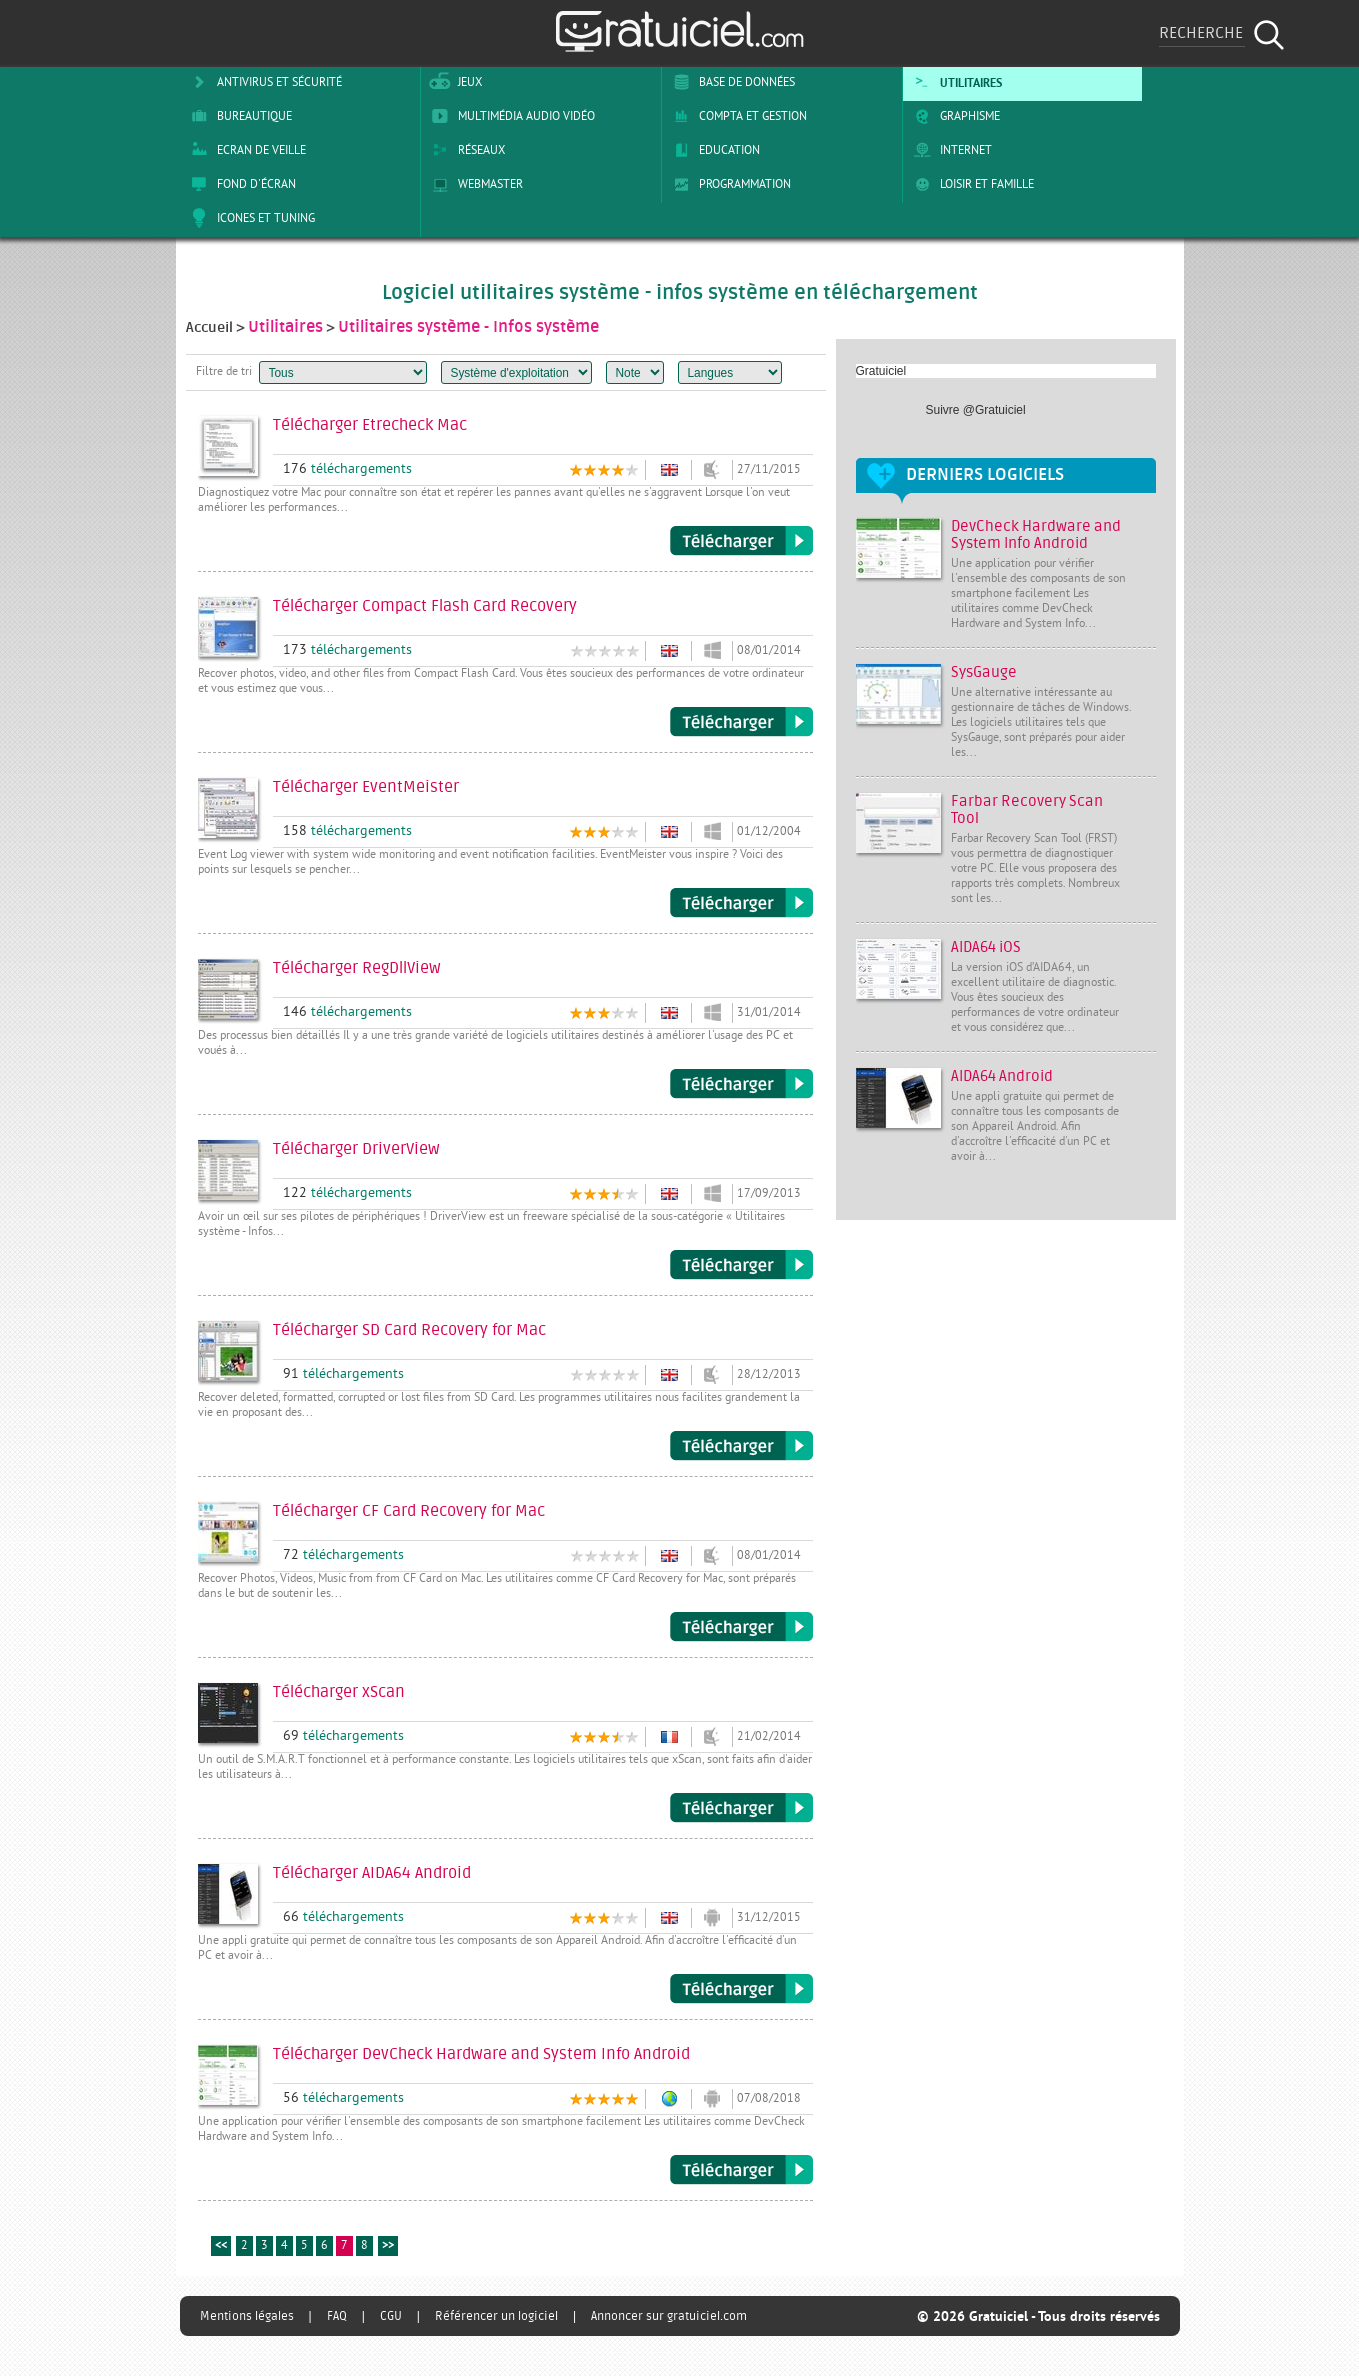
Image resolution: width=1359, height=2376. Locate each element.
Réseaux (465, 150)
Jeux (453, 82)
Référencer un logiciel (496, 2316)
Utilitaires (954, 82)
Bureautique (238, 116)
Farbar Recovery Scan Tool (1027, 810)
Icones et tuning (249, 218)
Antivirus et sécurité (263, 82)
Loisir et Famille (970, 184)
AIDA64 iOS (986, 947)
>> (388, 2246)
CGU (391, 2316)
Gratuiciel (881, 371)
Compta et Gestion (736, 116)
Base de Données (730, 82)
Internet (949, 150)
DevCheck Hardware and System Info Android (1036, 535)
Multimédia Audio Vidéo (510, 116)
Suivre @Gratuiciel (976, 410)
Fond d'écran (240, 184)
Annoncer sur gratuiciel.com (669, 2316)
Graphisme (953, 116)
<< (221, 2246)
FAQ (337, 2316)
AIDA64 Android (1002, 1076)
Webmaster (474, 184)
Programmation (728, 184)
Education (713, 150)
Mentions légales (247, 2316)
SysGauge (984, 672)
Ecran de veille (245, 150)
